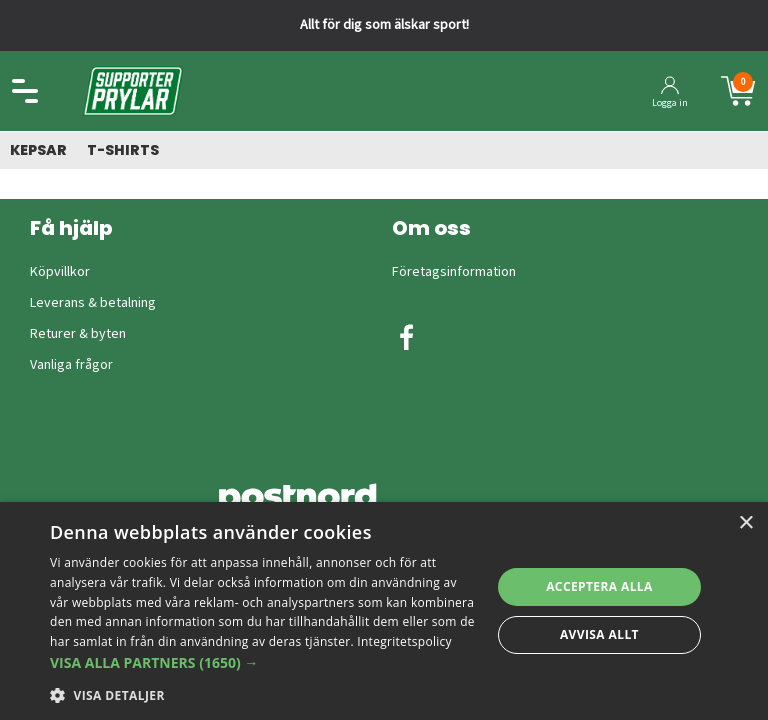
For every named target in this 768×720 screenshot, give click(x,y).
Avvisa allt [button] (599, 634)
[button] (264, 662)
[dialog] (384, 611)
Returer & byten (78, 334)
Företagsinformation (454, 272)
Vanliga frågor (71, 365)
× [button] (745, 523)
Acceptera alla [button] (599, 586)
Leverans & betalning (93, 303)
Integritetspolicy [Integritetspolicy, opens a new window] (404, 641)
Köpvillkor (60, 272)
